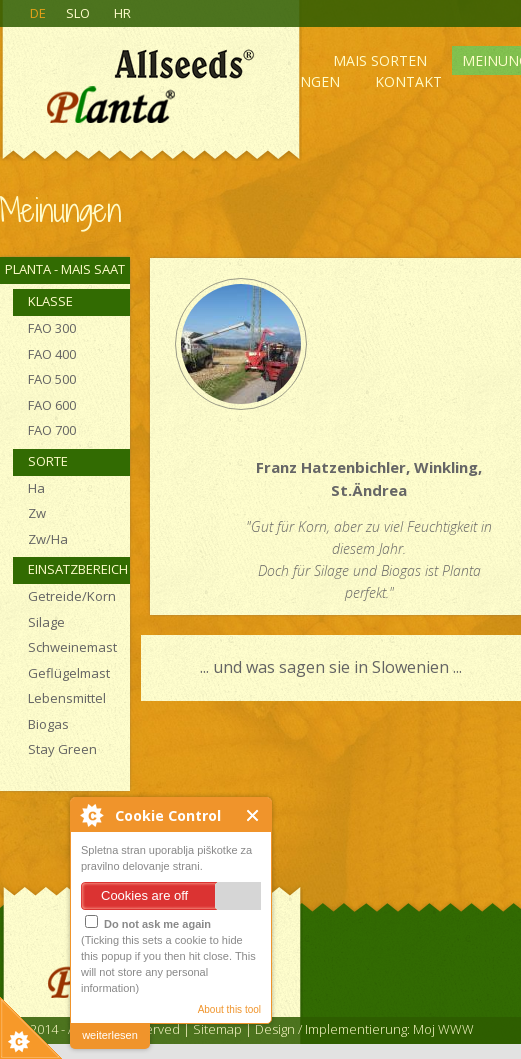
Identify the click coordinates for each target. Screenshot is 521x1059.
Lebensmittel (67, 698)
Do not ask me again (148, 922)
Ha (36, 488)
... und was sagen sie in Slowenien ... (331, 667)
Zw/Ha (48, 539)
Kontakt (408, 81)
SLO (78, 13)
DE (38, 13)
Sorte (48, 461)
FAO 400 (52, 354)
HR (122, 13)
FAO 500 (52, 379)
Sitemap (217, 1029)
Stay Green (62, 749)
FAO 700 (52, 430)
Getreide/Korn (72, 596)
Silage (46, 622)
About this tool (229, 1009)
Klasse (50, 301)
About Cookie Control (91, 815)
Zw (37, 513)
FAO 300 (52, 328)
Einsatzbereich (78, 569)
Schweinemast (72, 647)
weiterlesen (110, 1035)
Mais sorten (380, 60)
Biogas (48, 724)
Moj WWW (443, 1029)
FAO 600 (52, 405)
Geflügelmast (69, 673)
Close (253, 815)
